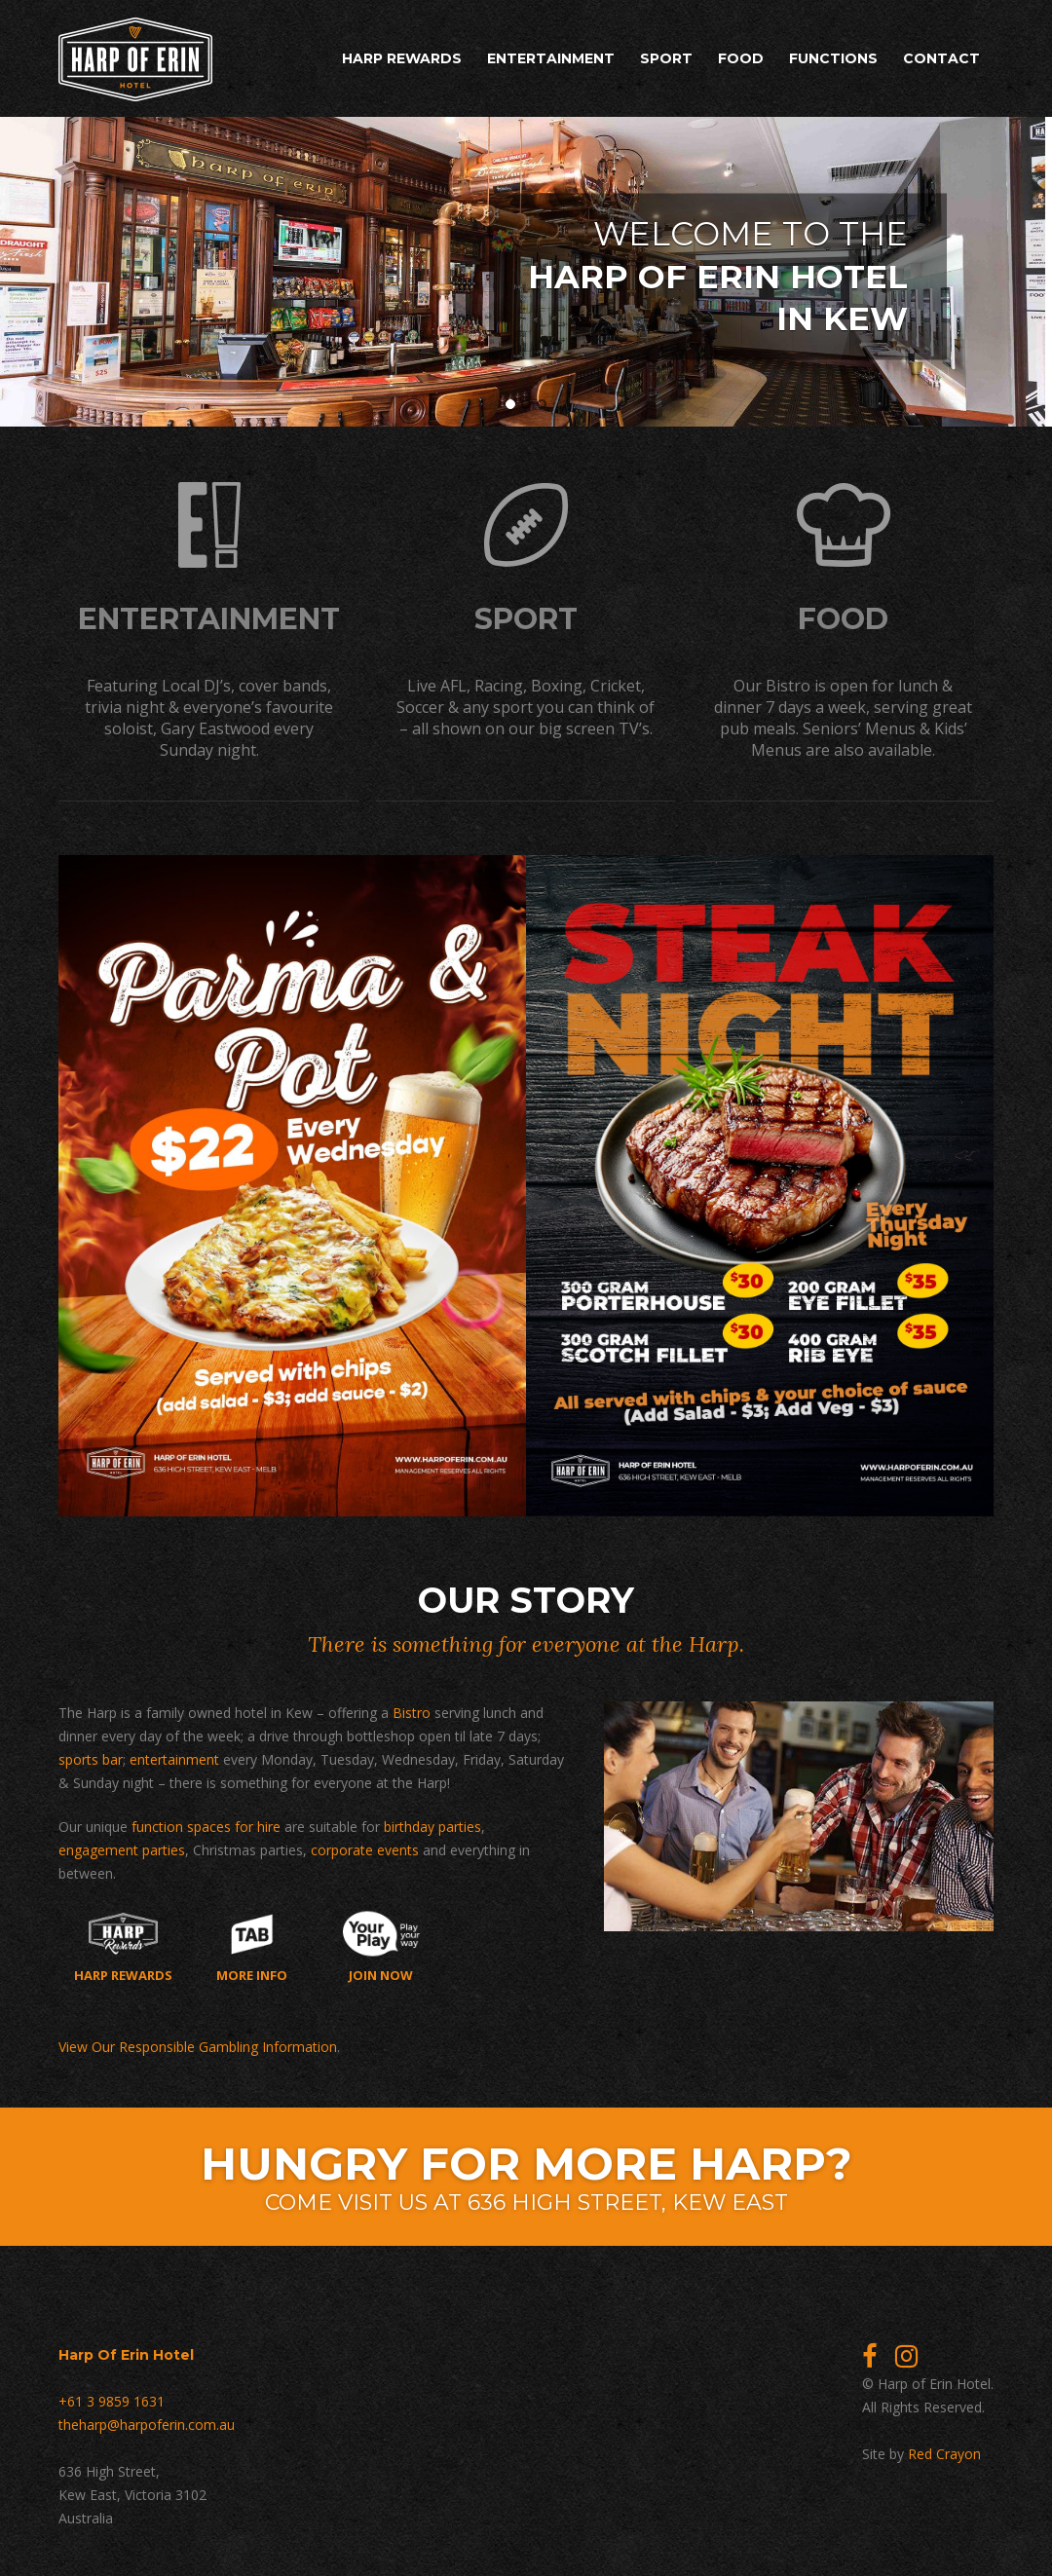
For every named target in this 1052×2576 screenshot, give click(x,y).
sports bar (90, 1756)
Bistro (412, 1709)
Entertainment (551, 58)
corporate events (365, 1847)
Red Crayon (944, 2451)
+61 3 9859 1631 (111, 2398)
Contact (941, 58)
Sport (666, 58)
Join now (381, 1944)
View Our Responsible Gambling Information (197, 2044)
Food (741, 58)
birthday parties (432, 1823)
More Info (251, 1944)
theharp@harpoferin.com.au (146, 2421)
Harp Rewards (402, 58)
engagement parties (121, 1847)
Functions (833, 58)
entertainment (174, 1756)
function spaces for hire (206, 1823)
